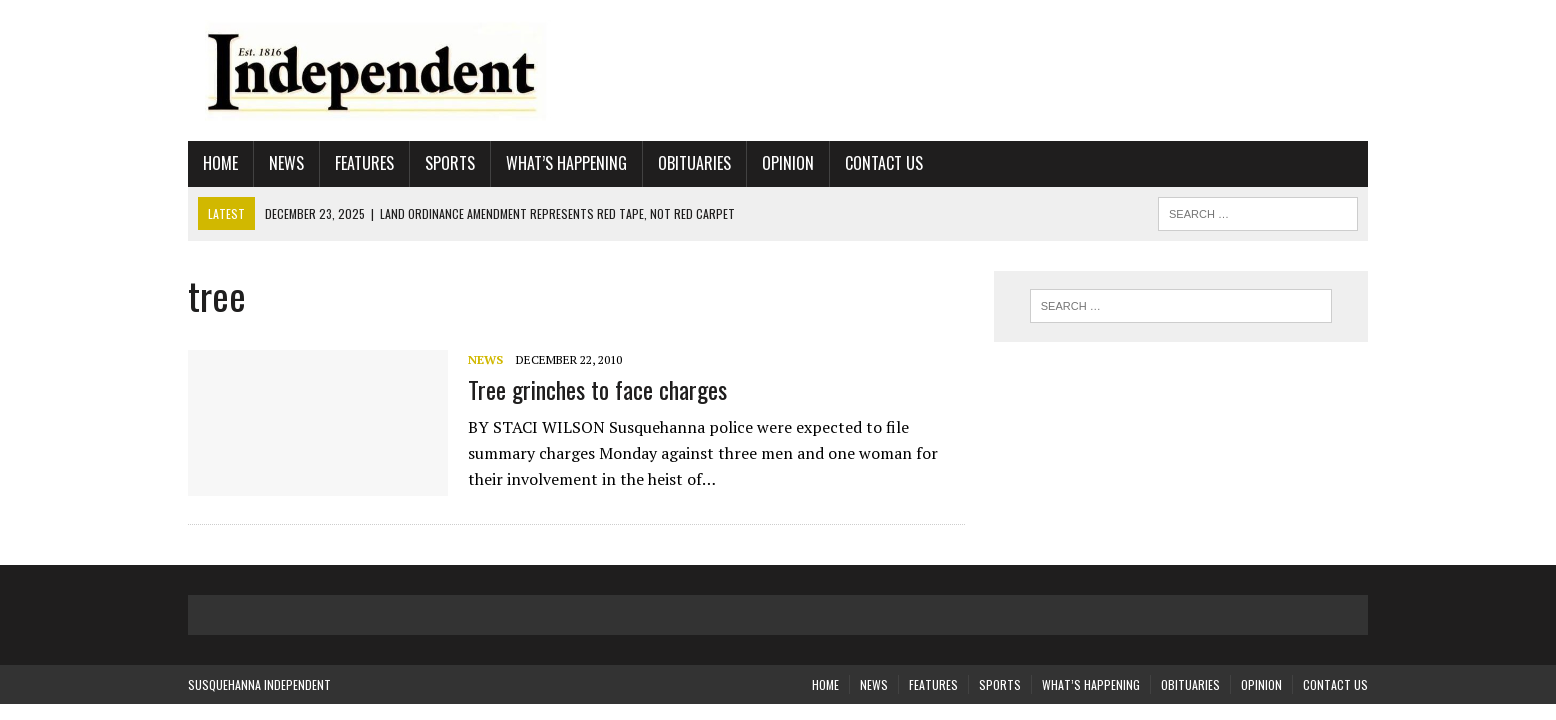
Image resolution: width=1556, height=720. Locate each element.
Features (364, 163)
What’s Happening (566, 163)
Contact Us (884, 163)
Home (220, 163)
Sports (450, 163)
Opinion (788, 163)
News (286, 163)
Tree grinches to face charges (597, 389)
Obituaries (694, 163)
